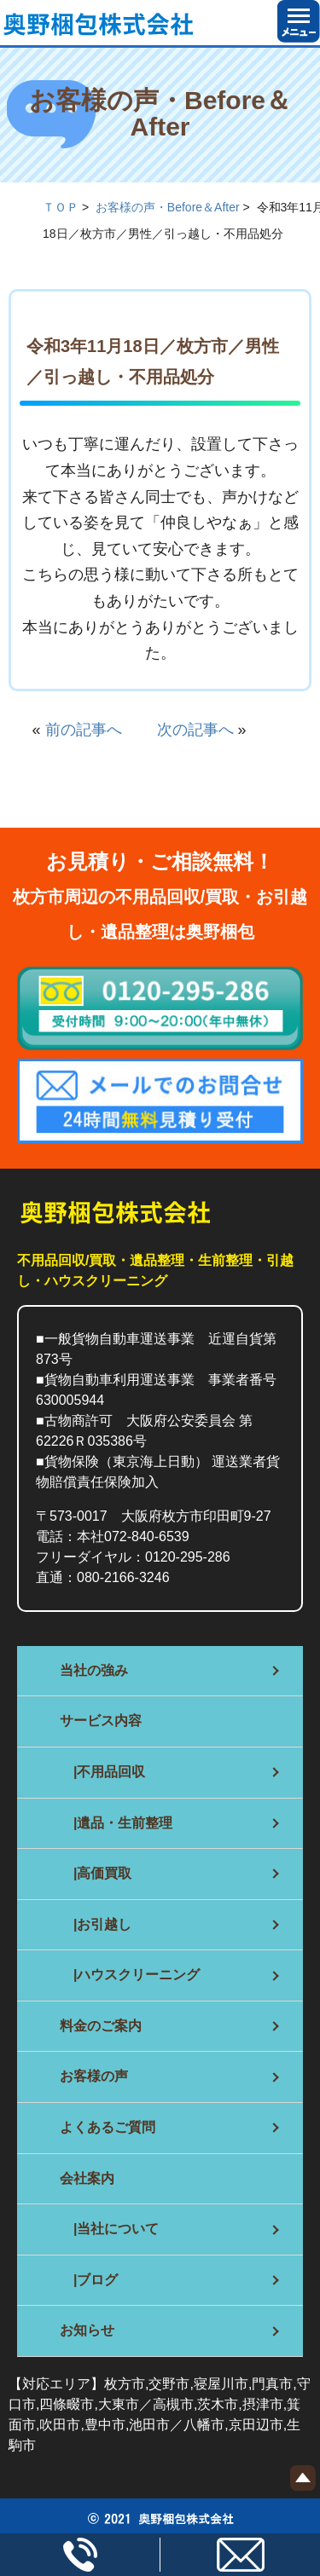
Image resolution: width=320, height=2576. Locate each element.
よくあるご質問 (107, 2127)
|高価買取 (95, 1873)
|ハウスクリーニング (130, 1974)
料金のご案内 (101, 2026)
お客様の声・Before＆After (168, 207)
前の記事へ (91, 729)
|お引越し (95, 1924)
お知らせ (87, 2330)
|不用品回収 (102, 1772)
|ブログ (89, 2280)
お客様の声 (94, 2076)
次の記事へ (188, 729)
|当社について (109, 2228)
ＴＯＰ (61, 207)
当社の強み (94, 1670)
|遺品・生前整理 (116, 1823)
